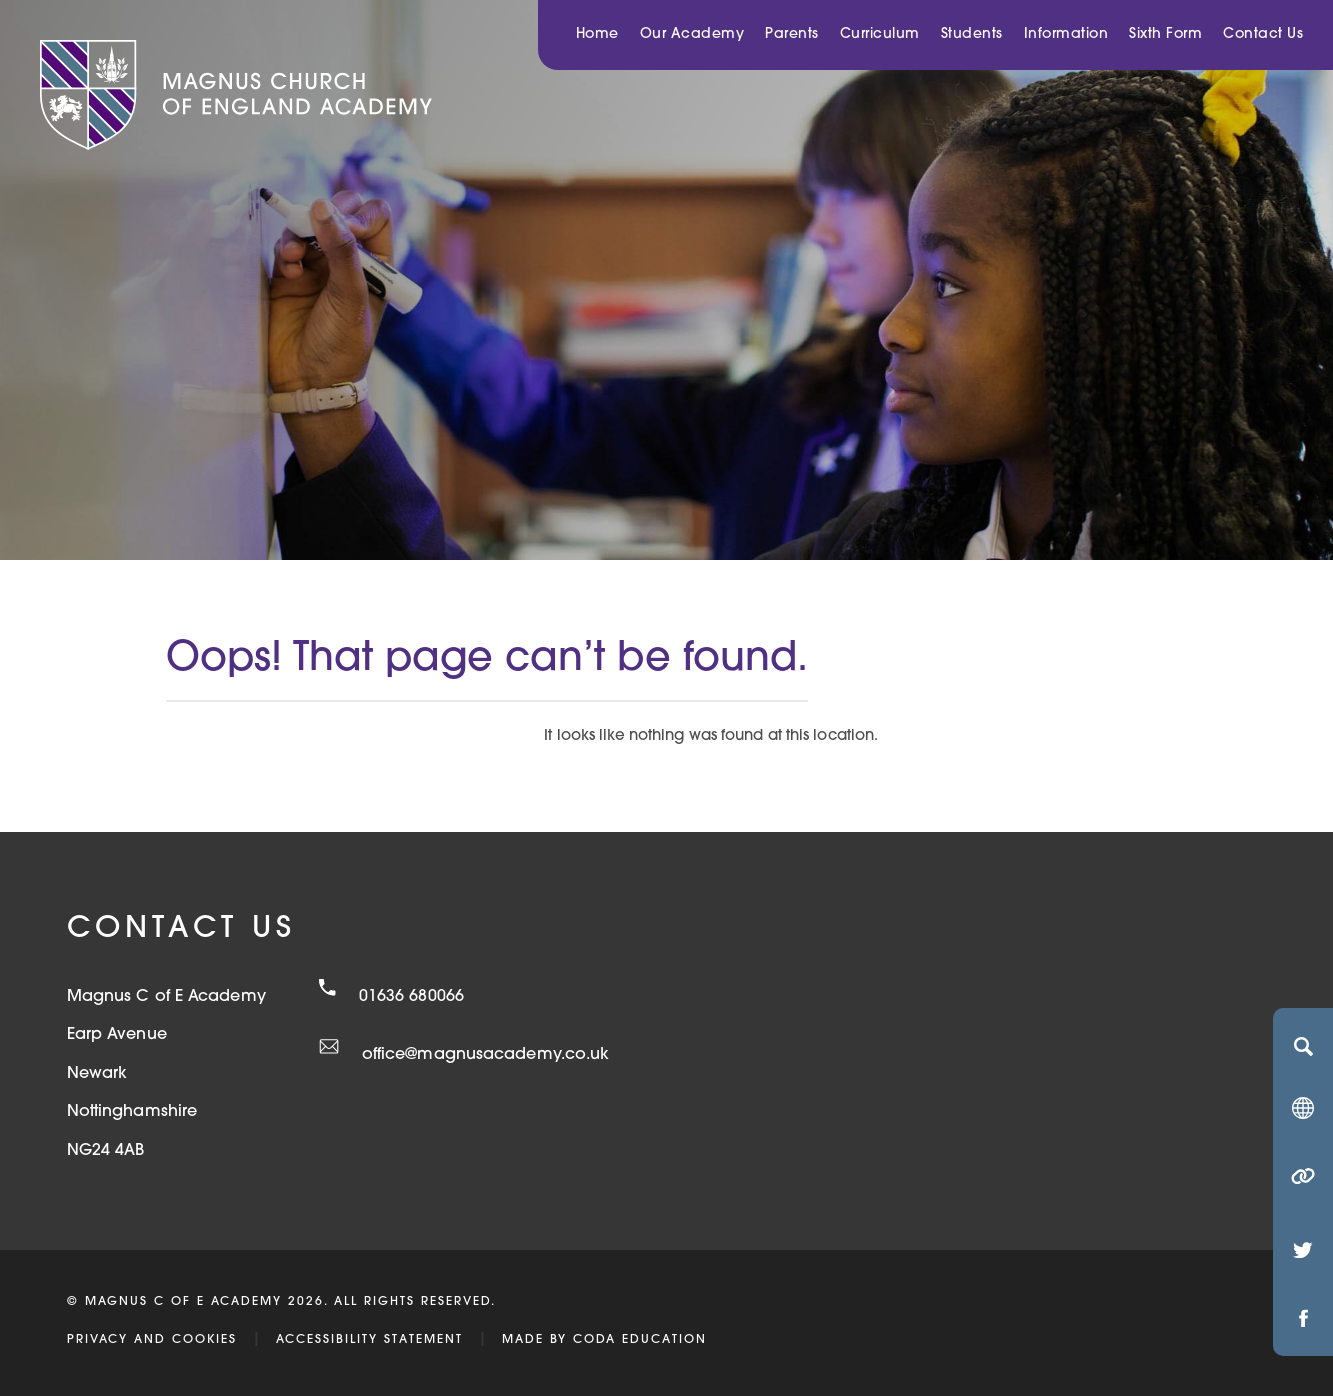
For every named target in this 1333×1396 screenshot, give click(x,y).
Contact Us (1263, 34)
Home (597, 34)
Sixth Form (1165, 34)
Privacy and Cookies (152, 1340)
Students (972, 34)
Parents (792, 34)
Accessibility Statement (369, 1340)
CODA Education (640, 1340)
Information (1066, 34)
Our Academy (692, 34)
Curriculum (880, 34)
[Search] (1303, 1046)
